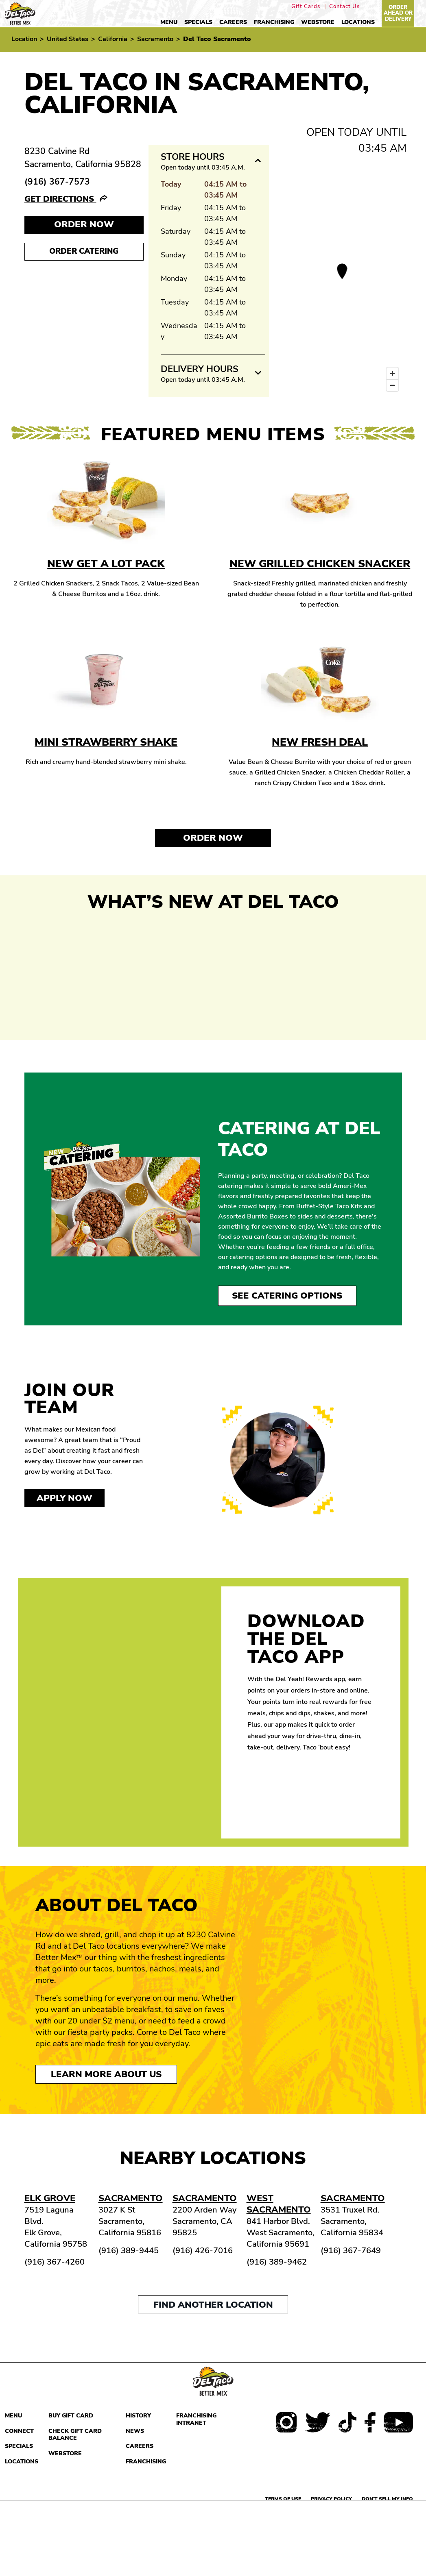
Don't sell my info (387, 2499)
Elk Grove (49, 2198)
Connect (19, 2431)
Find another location (213, 2305)
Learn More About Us (106, 2074)
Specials (198, 22)
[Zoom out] (392, 385)
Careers (233, 22)
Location (24, 39)
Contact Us (344, 6)
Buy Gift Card (70, 2415)
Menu (168, 22)
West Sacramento (279, 2204)
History (138, 2415)
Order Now (213, 838)
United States (67, 39)
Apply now (64, 1498)
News (135, 2431)
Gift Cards (305, 6)
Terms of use (283, 2499)
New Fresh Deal (320, 742)
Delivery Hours (199, 369)
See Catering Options (287, 1296)
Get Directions (60, 199)
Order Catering (83, 251)
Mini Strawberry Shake (106, 742)
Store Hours (193, 157)
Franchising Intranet (196, 2419)
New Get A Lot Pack (106, 564)
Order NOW (84, 224)
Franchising (274, 22)
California (112, 39)
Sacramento (155, 39)
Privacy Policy (331, 2499)
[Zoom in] (392, 373)
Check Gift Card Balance (75, 2435)
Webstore (317, 22)
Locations (358, 22)
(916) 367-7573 (57, 182)
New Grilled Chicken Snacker (319, 564)
